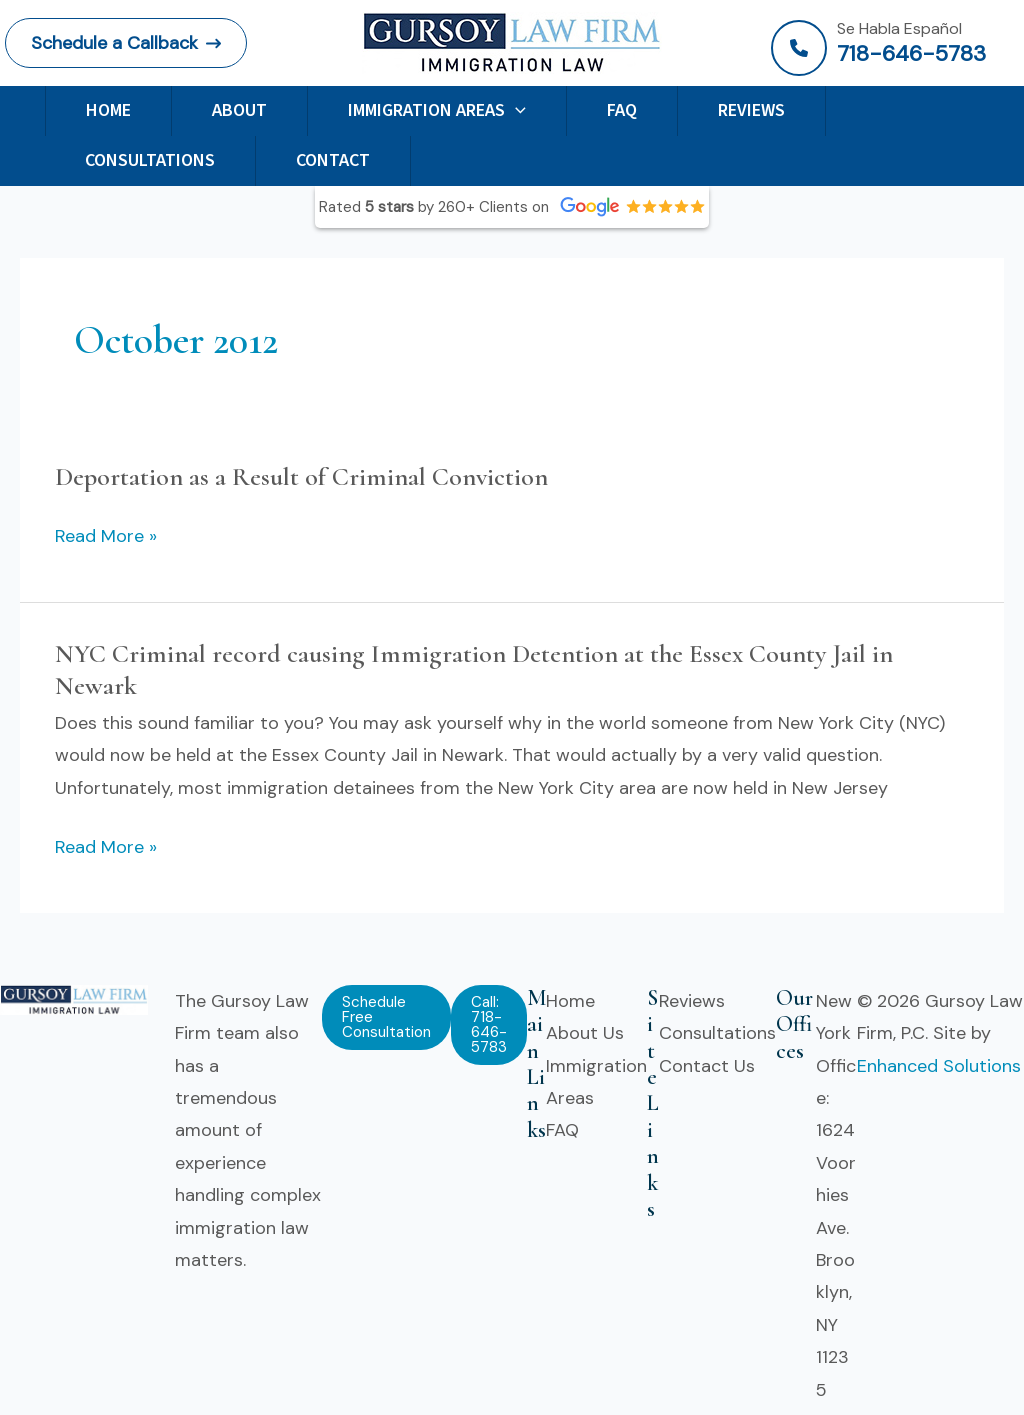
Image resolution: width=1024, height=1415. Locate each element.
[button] (126, 43)
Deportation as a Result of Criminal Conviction (301, 476)
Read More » (106, 536)
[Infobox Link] (895, 48)
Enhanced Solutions (939, 1066)
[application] (515, 110)
